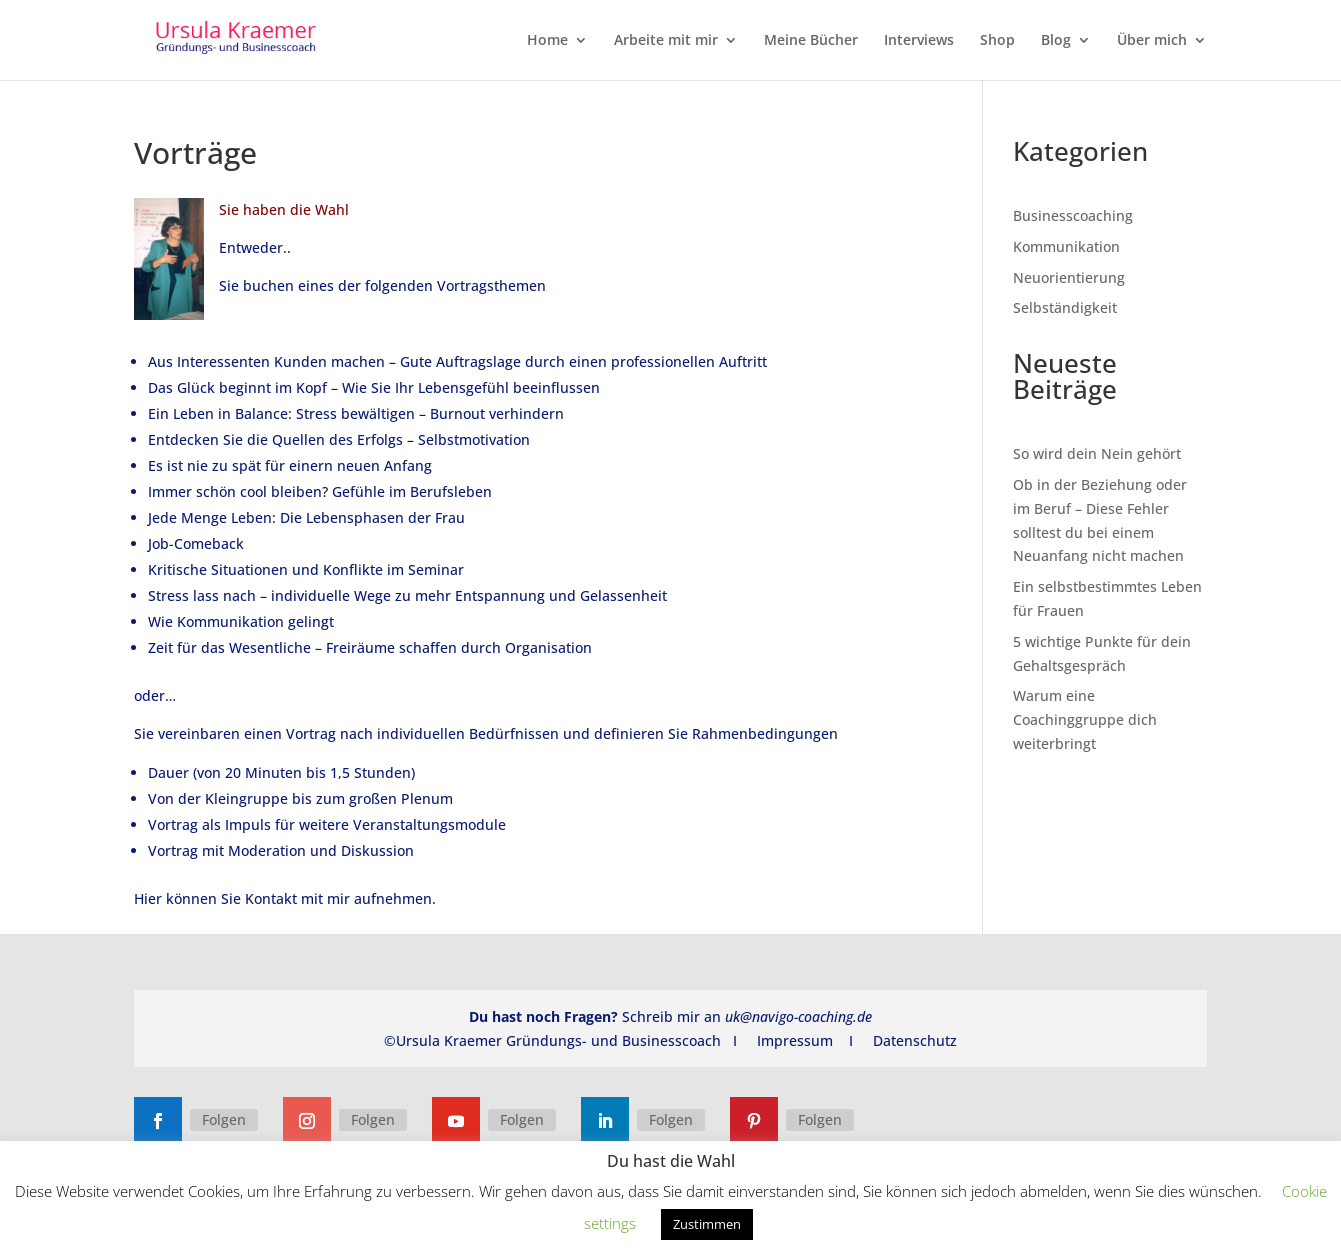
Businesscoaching (1073, 215)
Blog (1056, 41)
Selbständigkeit (1065, 307)
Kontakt (271, 898)
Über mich (1152, 41)
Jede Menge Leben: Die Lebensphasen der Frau (306, 517)
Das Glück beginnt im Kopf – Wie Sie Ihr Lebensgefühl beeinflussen (374, 387)
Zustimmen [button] (707, 1224)
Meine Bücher (811, 41)
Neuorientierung (1069, 277)
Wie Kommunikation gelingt (241, 621)
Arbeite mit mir (666, 41)
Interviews (919, 41)
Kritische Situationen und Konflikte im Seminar (306, 569)
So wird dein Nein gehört (1097, 453)
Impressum (795, 1040)
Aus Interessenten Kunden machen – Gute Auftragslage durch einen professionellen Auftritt (457, 361)
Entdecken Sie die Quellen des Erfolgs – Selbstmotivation (339, 439)
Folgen (224, 1119)
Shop (997, 41)
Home (547, 41)
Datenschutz (915, 1040)
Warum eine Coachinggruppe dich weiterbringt (1085, 719)
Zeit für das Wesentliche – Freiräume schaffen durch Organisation (370, 647)
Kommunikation (1066, 246)
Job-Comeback (196, 543)
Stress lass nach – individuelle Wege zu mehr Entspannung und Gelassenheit (407, 595)
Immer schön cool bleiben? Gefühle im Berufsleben (320, 491)
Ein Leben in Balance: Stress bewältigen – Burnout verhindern (356, 413)
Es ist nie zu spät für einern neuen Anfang (290, 465)
